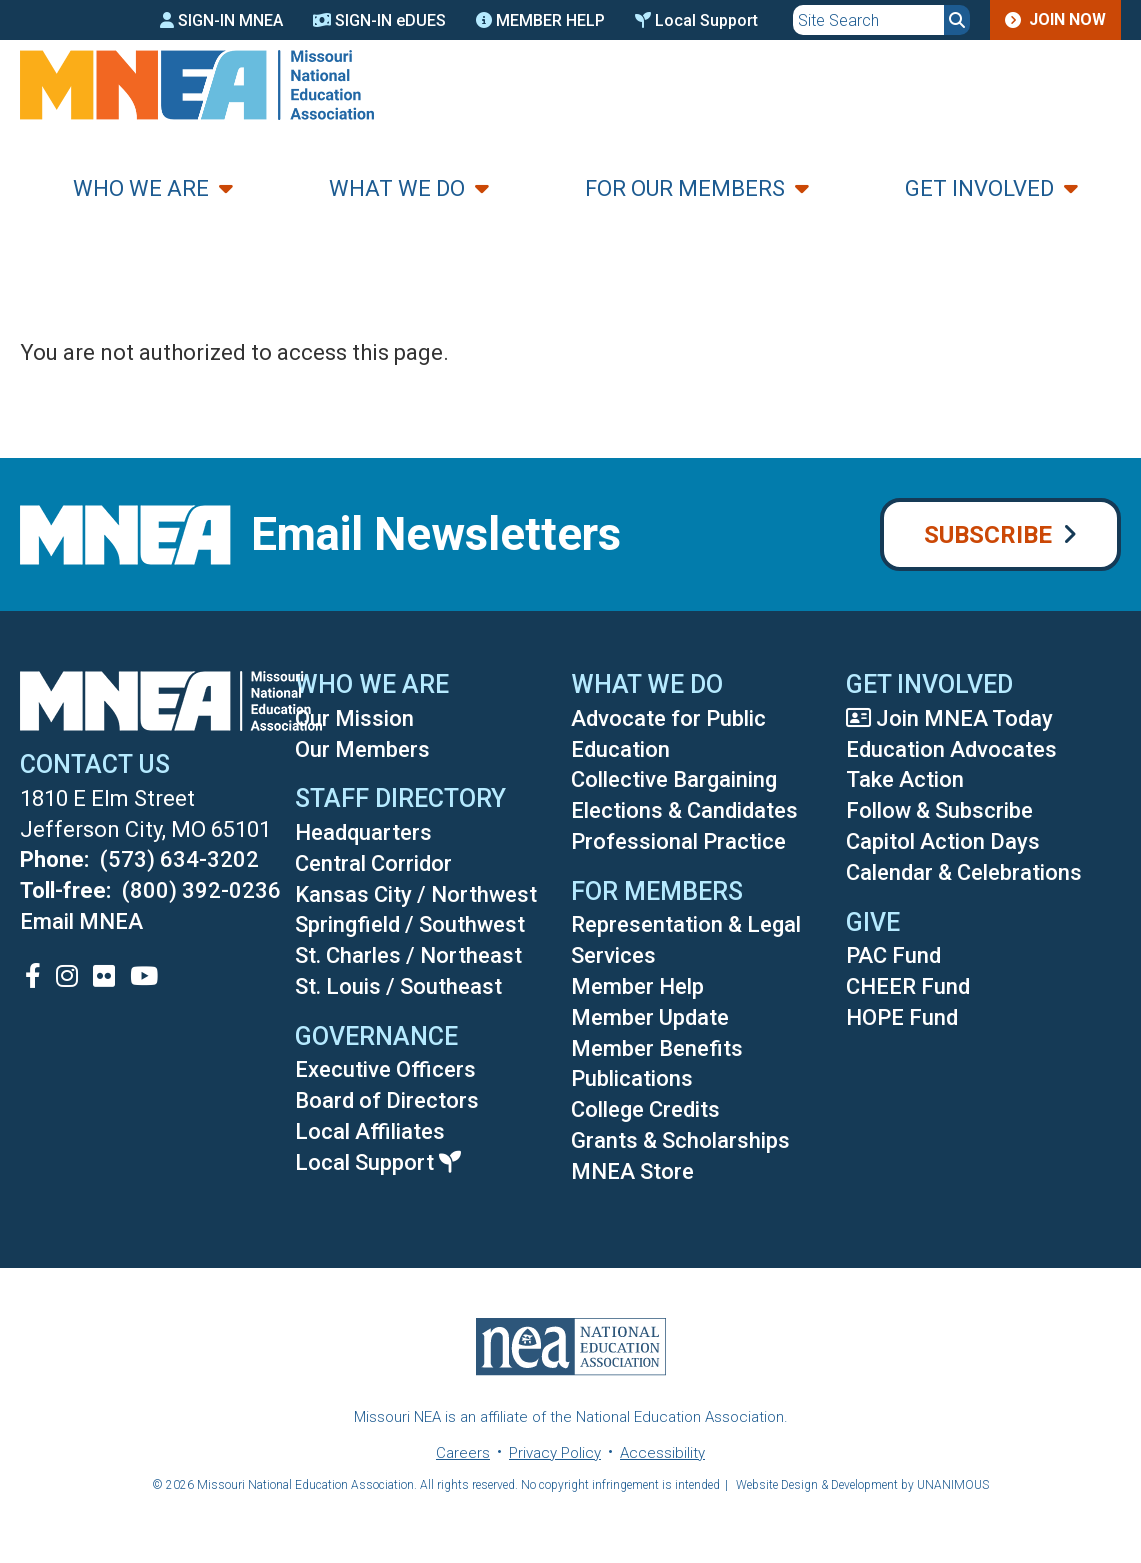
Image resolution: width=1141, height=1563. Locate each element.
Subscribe (988, 535)
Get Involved (979, 188)
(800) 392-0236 (201, 890)
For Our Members (685, 188)
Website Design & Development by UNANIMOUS (862, 1485)
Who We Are (141, 188)
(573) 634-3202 (179, 859)
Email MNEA (81, 921)
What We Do (397, 188)
